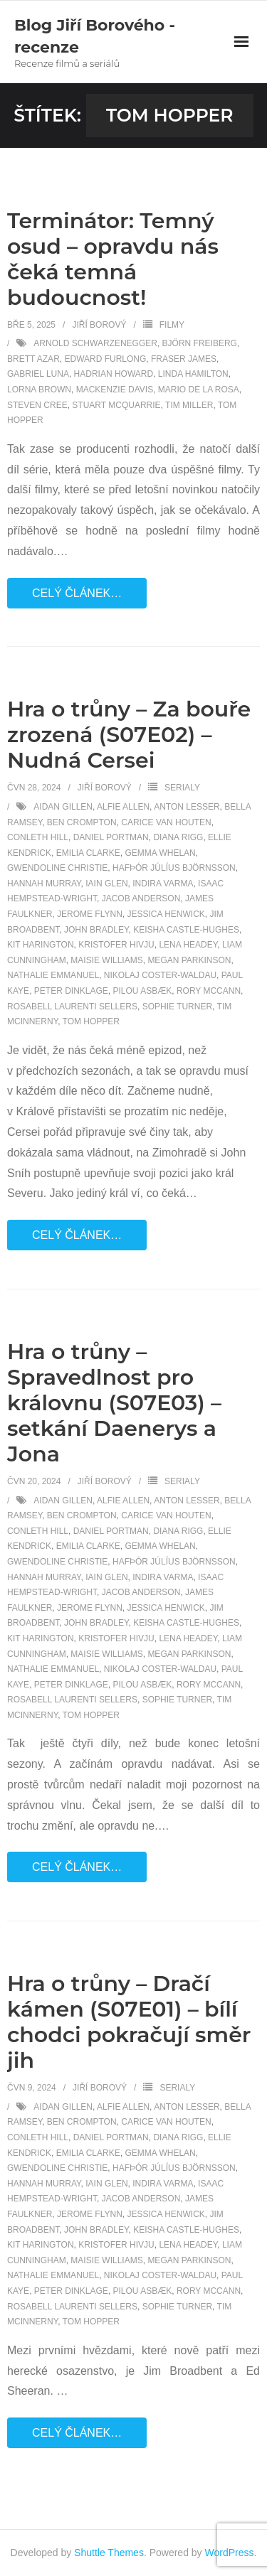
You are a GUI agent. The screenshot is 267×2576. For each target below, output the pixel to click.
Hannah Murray (44, 884)
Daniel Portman (111, 837)
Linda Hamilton (193, 374)
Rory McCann (209, 991)
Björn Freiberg (199, 343)
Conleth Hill (37, 837)
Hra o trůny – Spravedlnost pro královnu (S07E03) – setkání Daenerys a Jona (114, 1402)
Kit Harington (40, 945)
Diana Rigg (178, 837)
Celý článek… (77, 593)
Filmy (171, 325)
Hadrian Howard (114, 374)
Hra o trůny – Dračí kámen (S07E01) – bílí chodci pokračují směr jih (129, 2021)
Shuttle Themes (109, 2552)
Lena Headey (188, 945)
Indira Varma (162, 884)
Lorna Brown (39, 390)
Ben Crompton (82, 822)
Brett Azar (33, 359)
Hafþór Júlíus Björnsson (174, 868)
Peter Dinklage (71, 991)
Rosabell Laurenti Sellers (72, 1006)
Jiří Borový (99, 325)
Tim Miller (189, 405)
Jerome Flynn (89, 914)
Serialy (182, 788)
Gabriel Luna (38, 374)
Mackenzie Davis (114, 390)
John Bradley (96, 930)
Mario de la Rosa (198, 390)
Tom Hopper (91, 1021)
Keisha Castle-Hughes (186, 930)
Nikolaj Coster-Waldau (160, 975)
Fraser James (183, 359)
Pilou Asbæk (142, 991)
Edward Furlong (105, 359)
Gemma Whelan (160, 853)
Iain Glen (106, 884)
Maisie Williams (106, 960)
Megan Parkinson (189, 960)
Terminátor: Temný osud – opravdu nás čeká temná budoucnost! (113, 259)
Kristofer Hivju (116, 945)
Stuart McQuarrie (116, 405)
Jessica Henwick (166, 914)
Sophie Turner (177, 1006)
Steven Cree (37, 405)
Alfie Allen (123, 807)
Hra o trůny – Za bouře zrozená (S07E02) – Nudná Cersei (129, 734)
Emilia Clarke (88, 853)
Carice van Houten (166, 822)
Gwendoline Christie (57, 868)
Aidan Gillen (63, 807)
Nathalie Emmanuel (53, 975)
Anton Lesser (186, 807)
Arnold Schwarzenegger (95, 343)
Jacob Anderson (141, 898)
